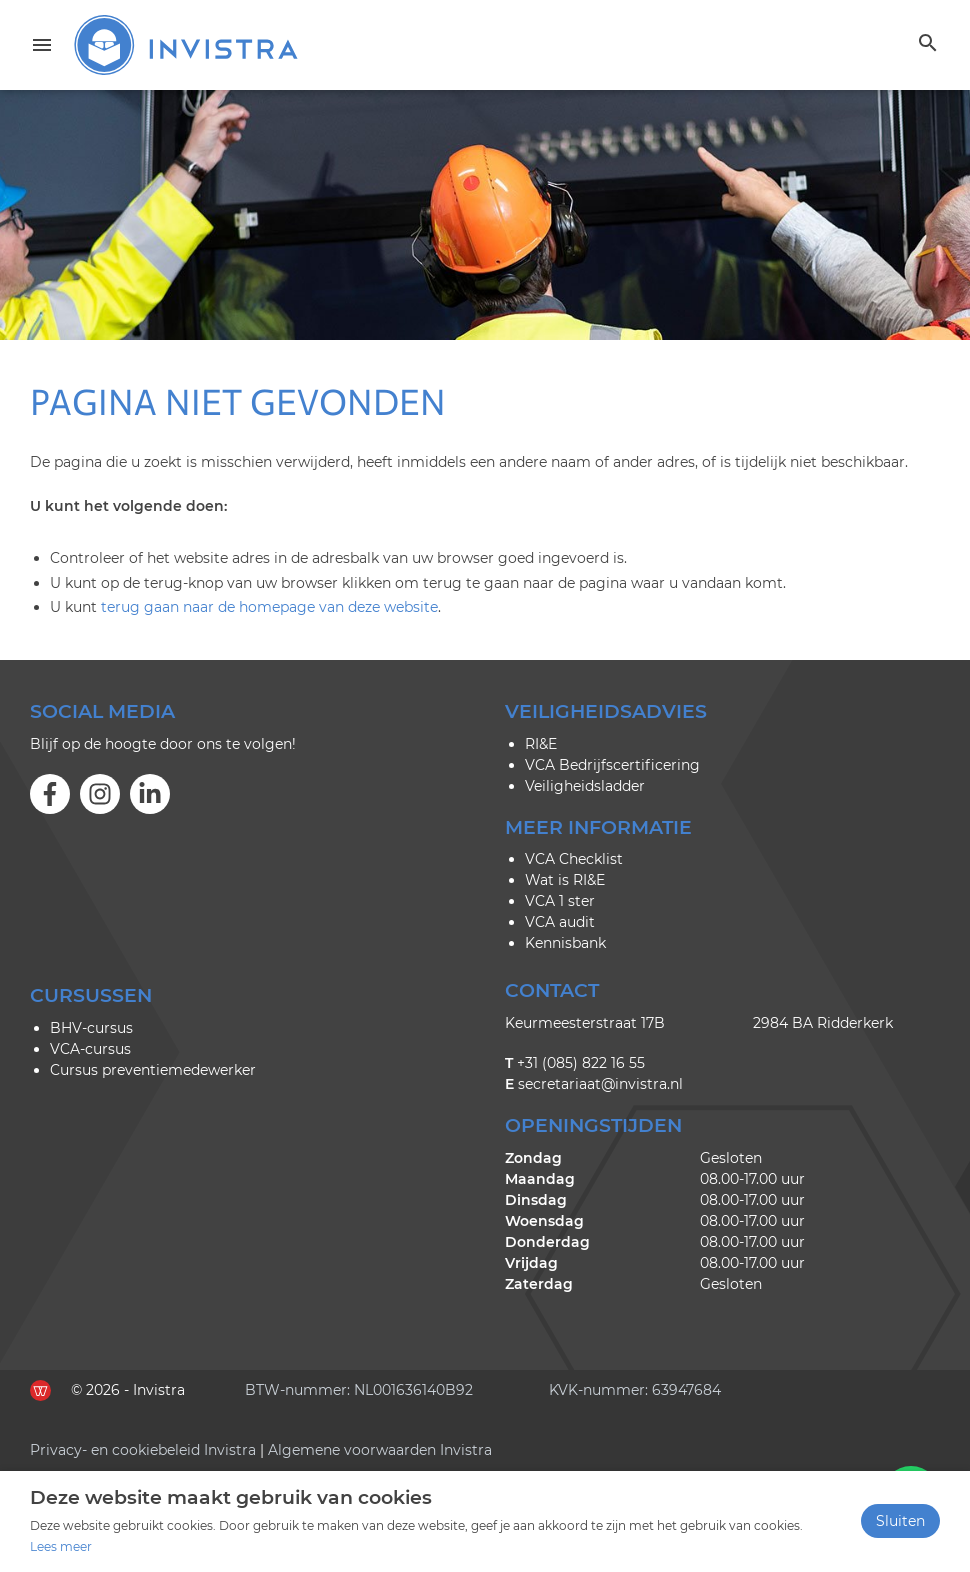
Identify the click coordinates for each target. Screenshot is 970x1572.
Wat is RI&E (565, 880)
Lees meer (61, 1546)
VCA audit (560, 922)
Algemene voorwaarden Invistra (380, 1450)
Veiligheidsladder (585, 786)
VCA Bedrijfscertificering (612, 765)
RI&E (541, 744)
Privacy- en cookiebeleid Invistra (143, 1450)
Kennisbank (565, 943)
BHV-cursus (91, 1028)
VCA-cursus (90, 1049)
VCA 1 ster (560, 901)
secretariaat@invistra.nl (600, 1084)
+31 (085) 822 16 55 (581, 1063)
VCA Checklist (574, 859)
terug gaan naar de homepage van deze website (269, 607)
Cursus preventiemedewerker (153, 1070)
